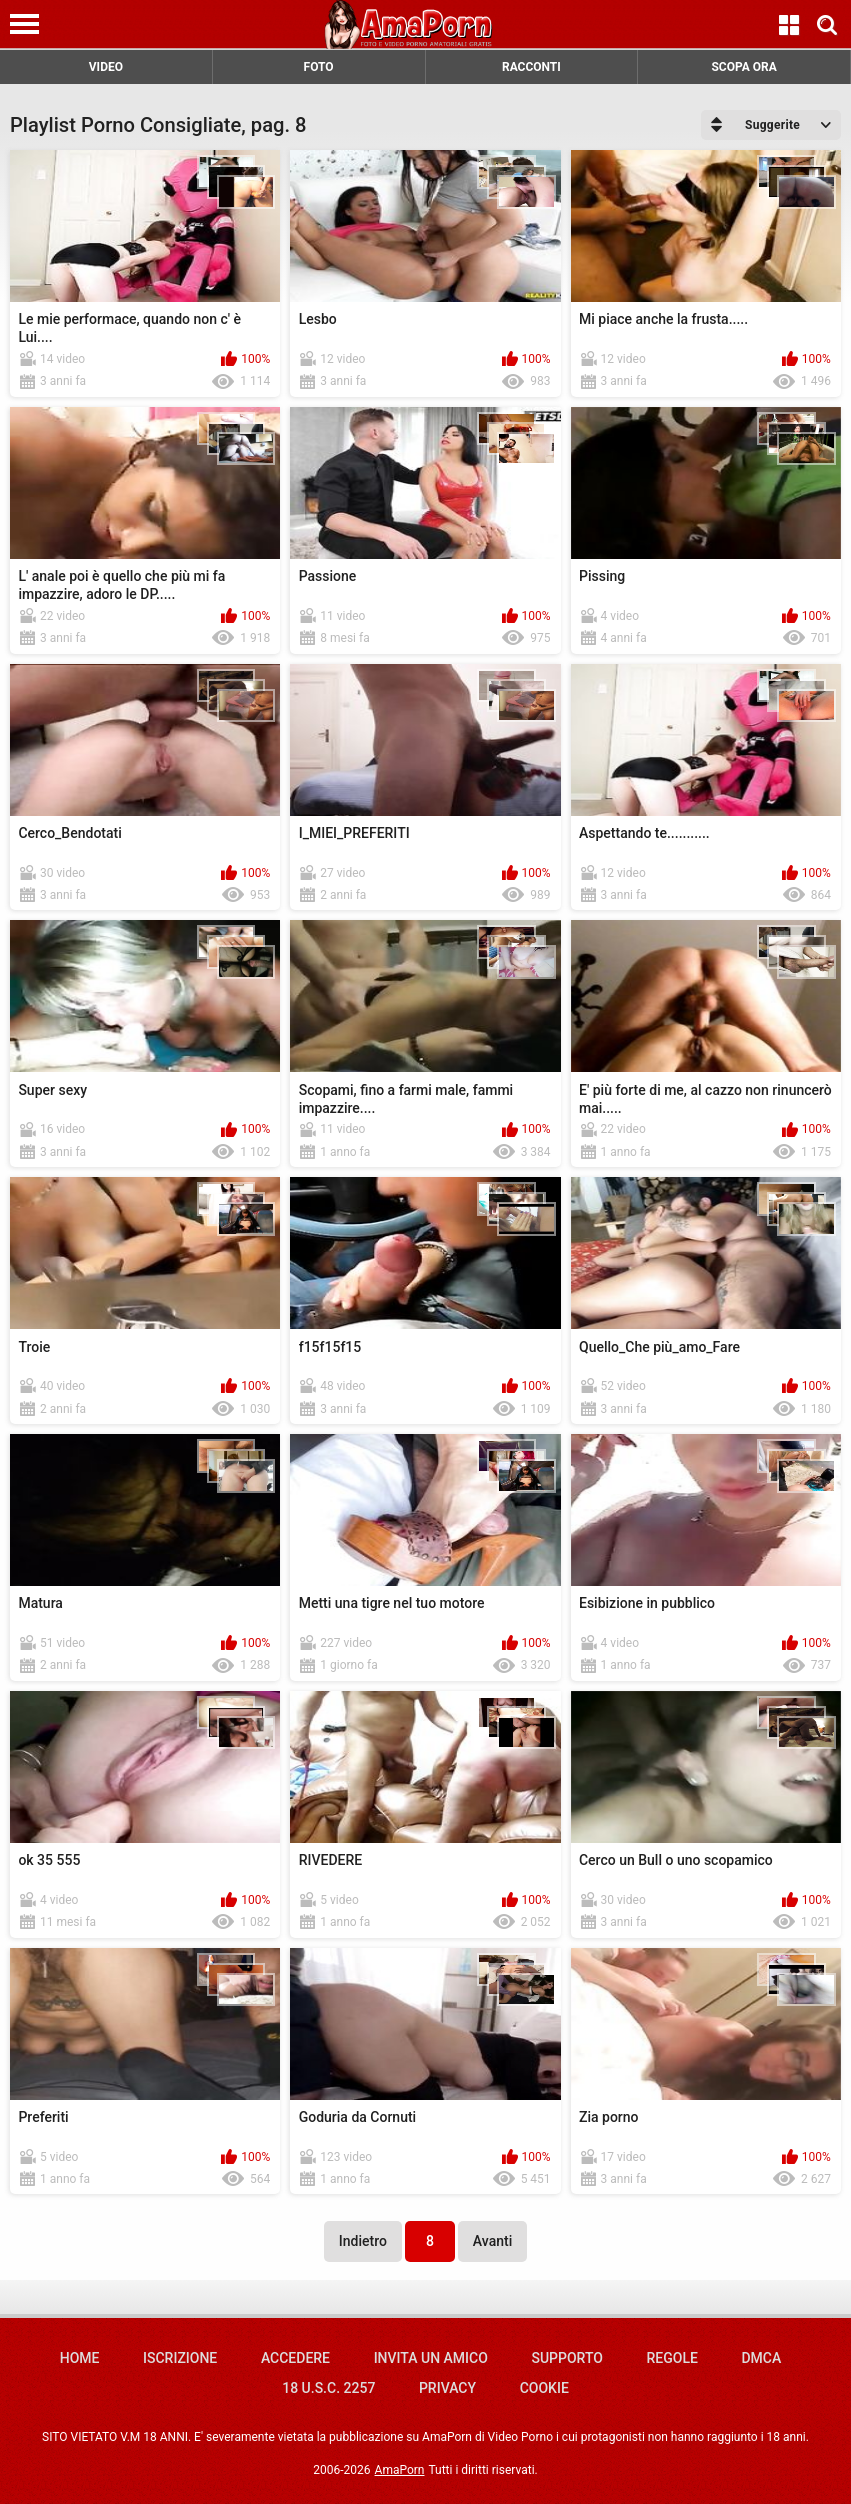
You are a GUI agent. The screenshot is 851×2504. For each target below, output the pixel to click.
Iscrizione (180, 2358)
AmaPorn (400, 2470)
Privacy (447, 2388)
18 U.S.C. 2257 (328, 2388)
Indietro (363, 2241)
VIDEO (106, 67)
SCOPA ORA (743, 67)
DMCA (761, 2358)
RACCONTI (531, 67)
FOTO (319, 67)
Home (80, 2358)
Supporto (566, 2358)
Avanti (492, 2241)
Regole (672, 2358)
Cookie (544, 2388)
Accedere (295, 2358)
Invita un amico (431, 2358)
